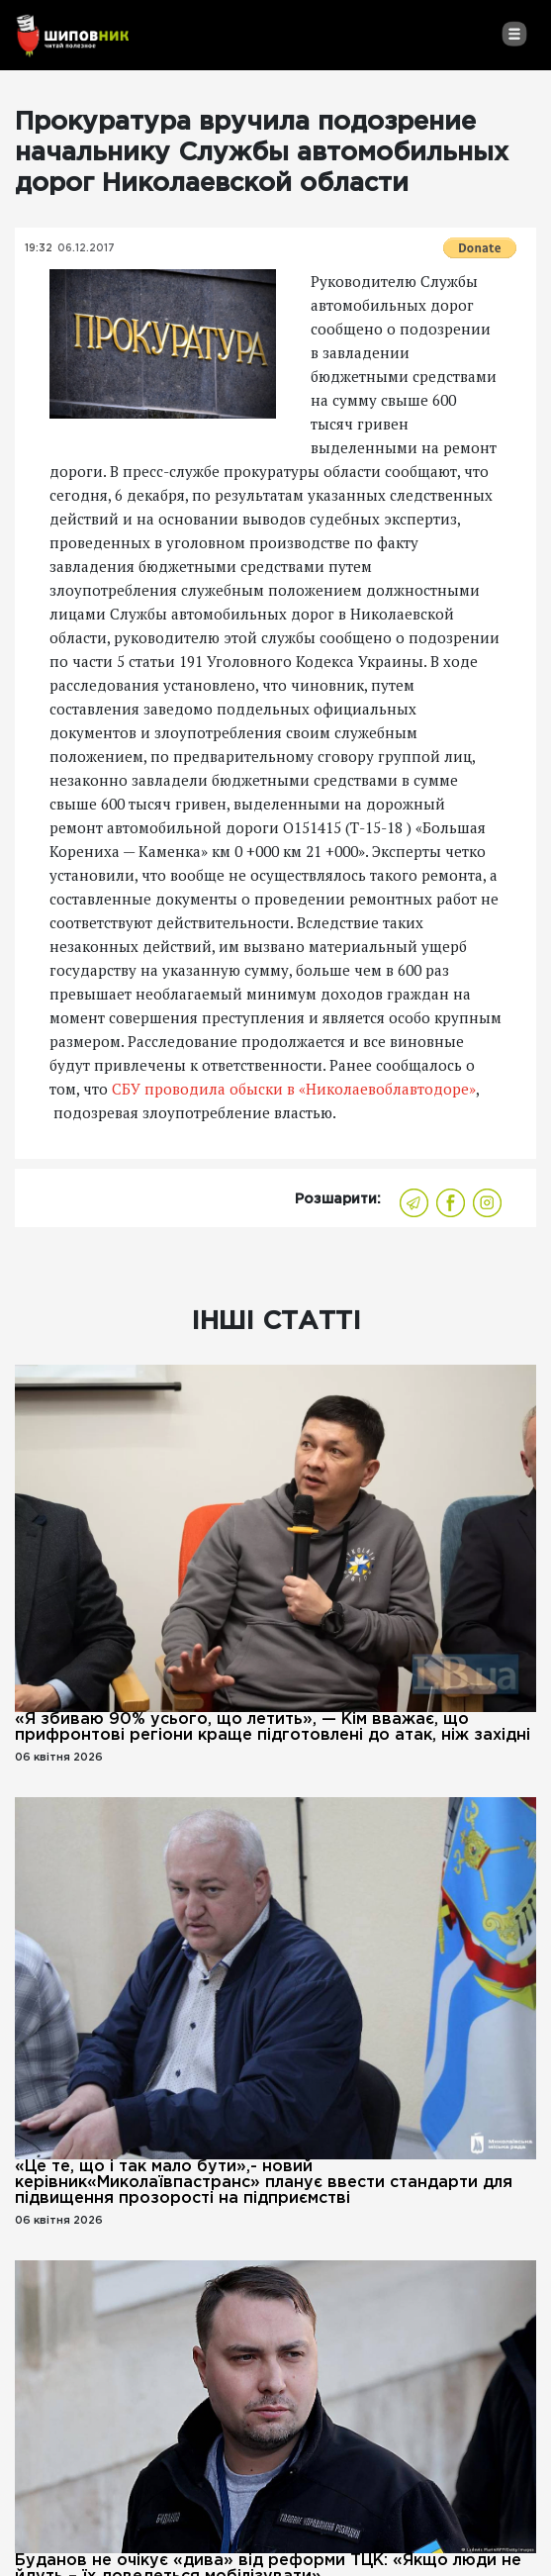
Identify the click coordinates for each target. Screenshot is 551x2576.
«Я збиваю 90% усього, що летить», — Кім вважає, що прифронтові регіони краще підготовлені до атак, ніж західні (272, 1727)
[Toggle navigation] (514, 33)
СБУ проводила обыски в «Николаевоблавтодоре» (294, 1088)
